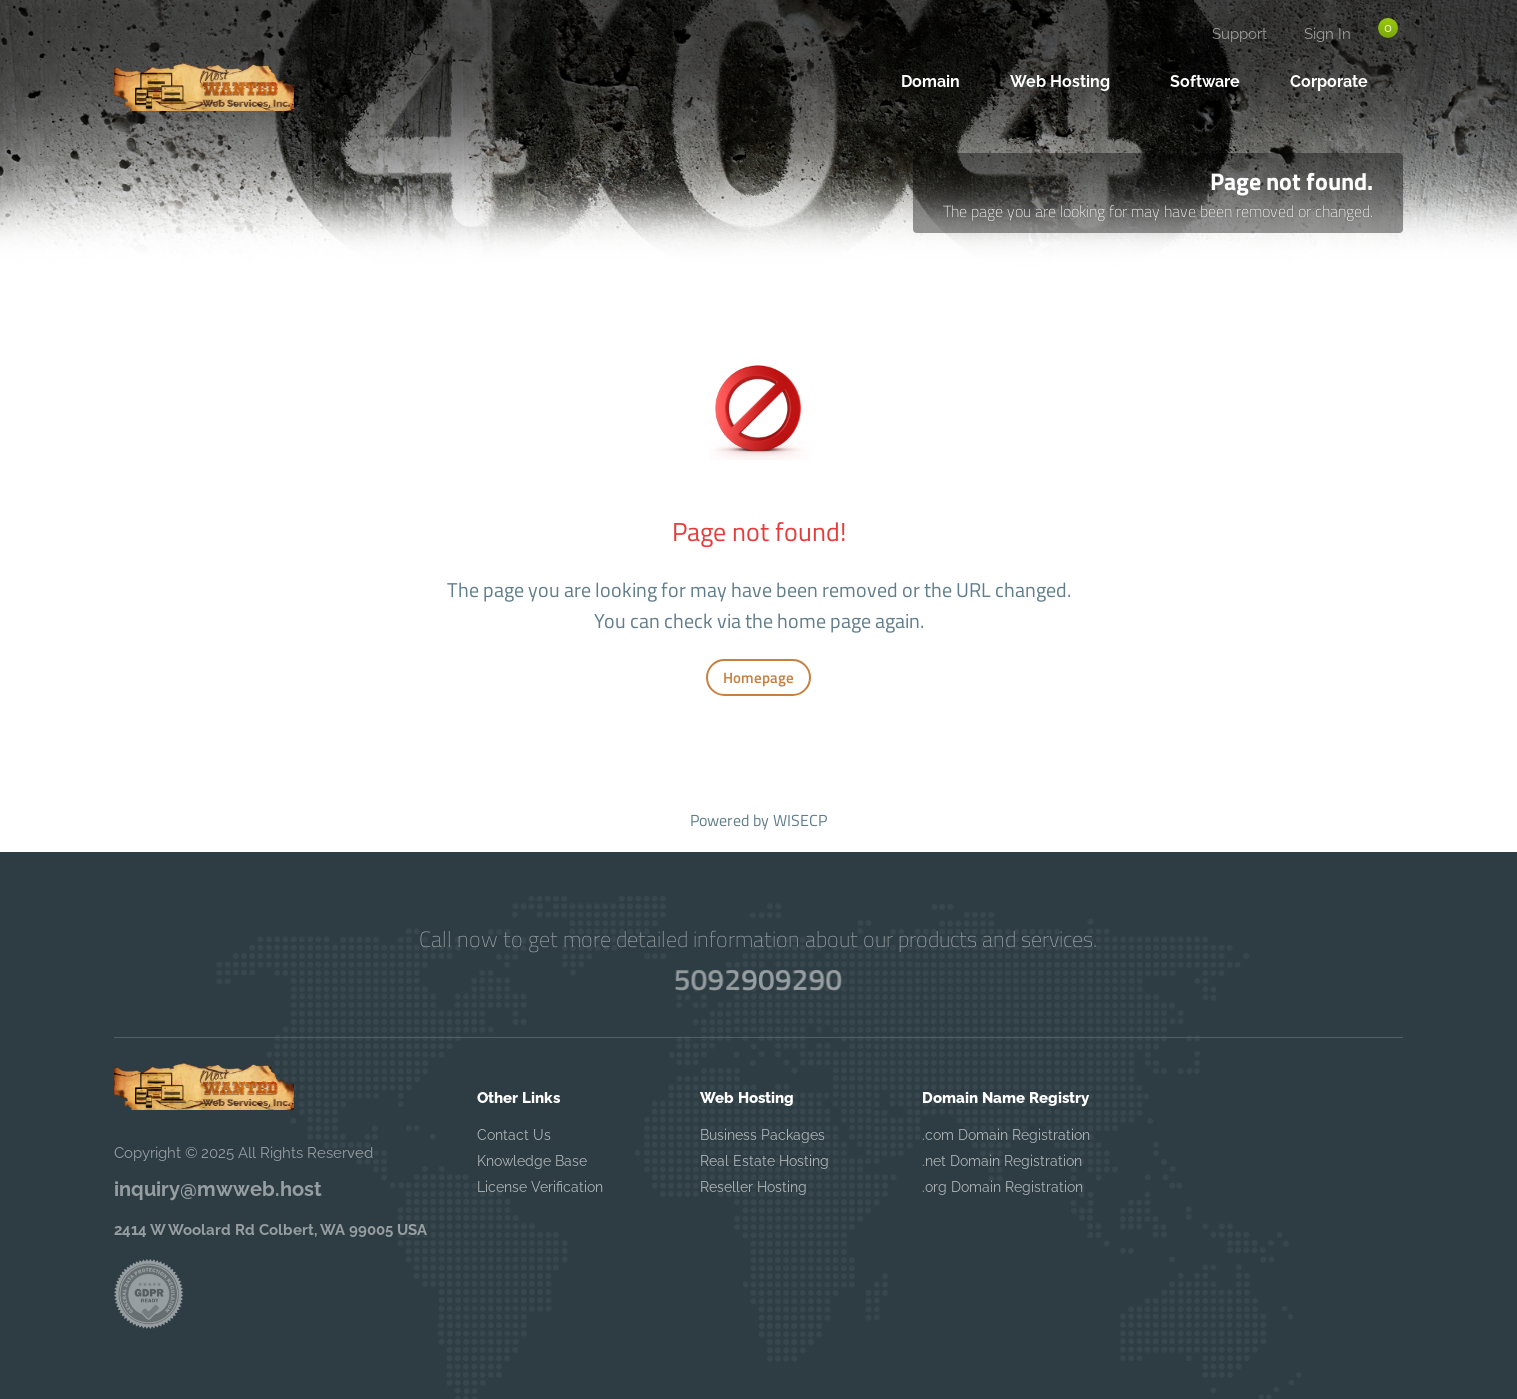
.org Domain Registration (1002, 1187)
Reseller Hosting (753, 1187)
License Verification (540, 1187)
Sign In (1327, 34)
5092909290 (758, 979)
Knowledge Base (532, 1161)
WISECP (800, 820)
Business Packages (762, 1135)
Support (1239, 34)
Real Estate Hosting (764, 1161)
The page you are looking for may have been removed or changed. (1158, 211)
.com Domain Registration (1006, 1135)
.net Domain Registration (1002, 1161)
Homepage (758, 677)
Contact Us (514, 1135)
